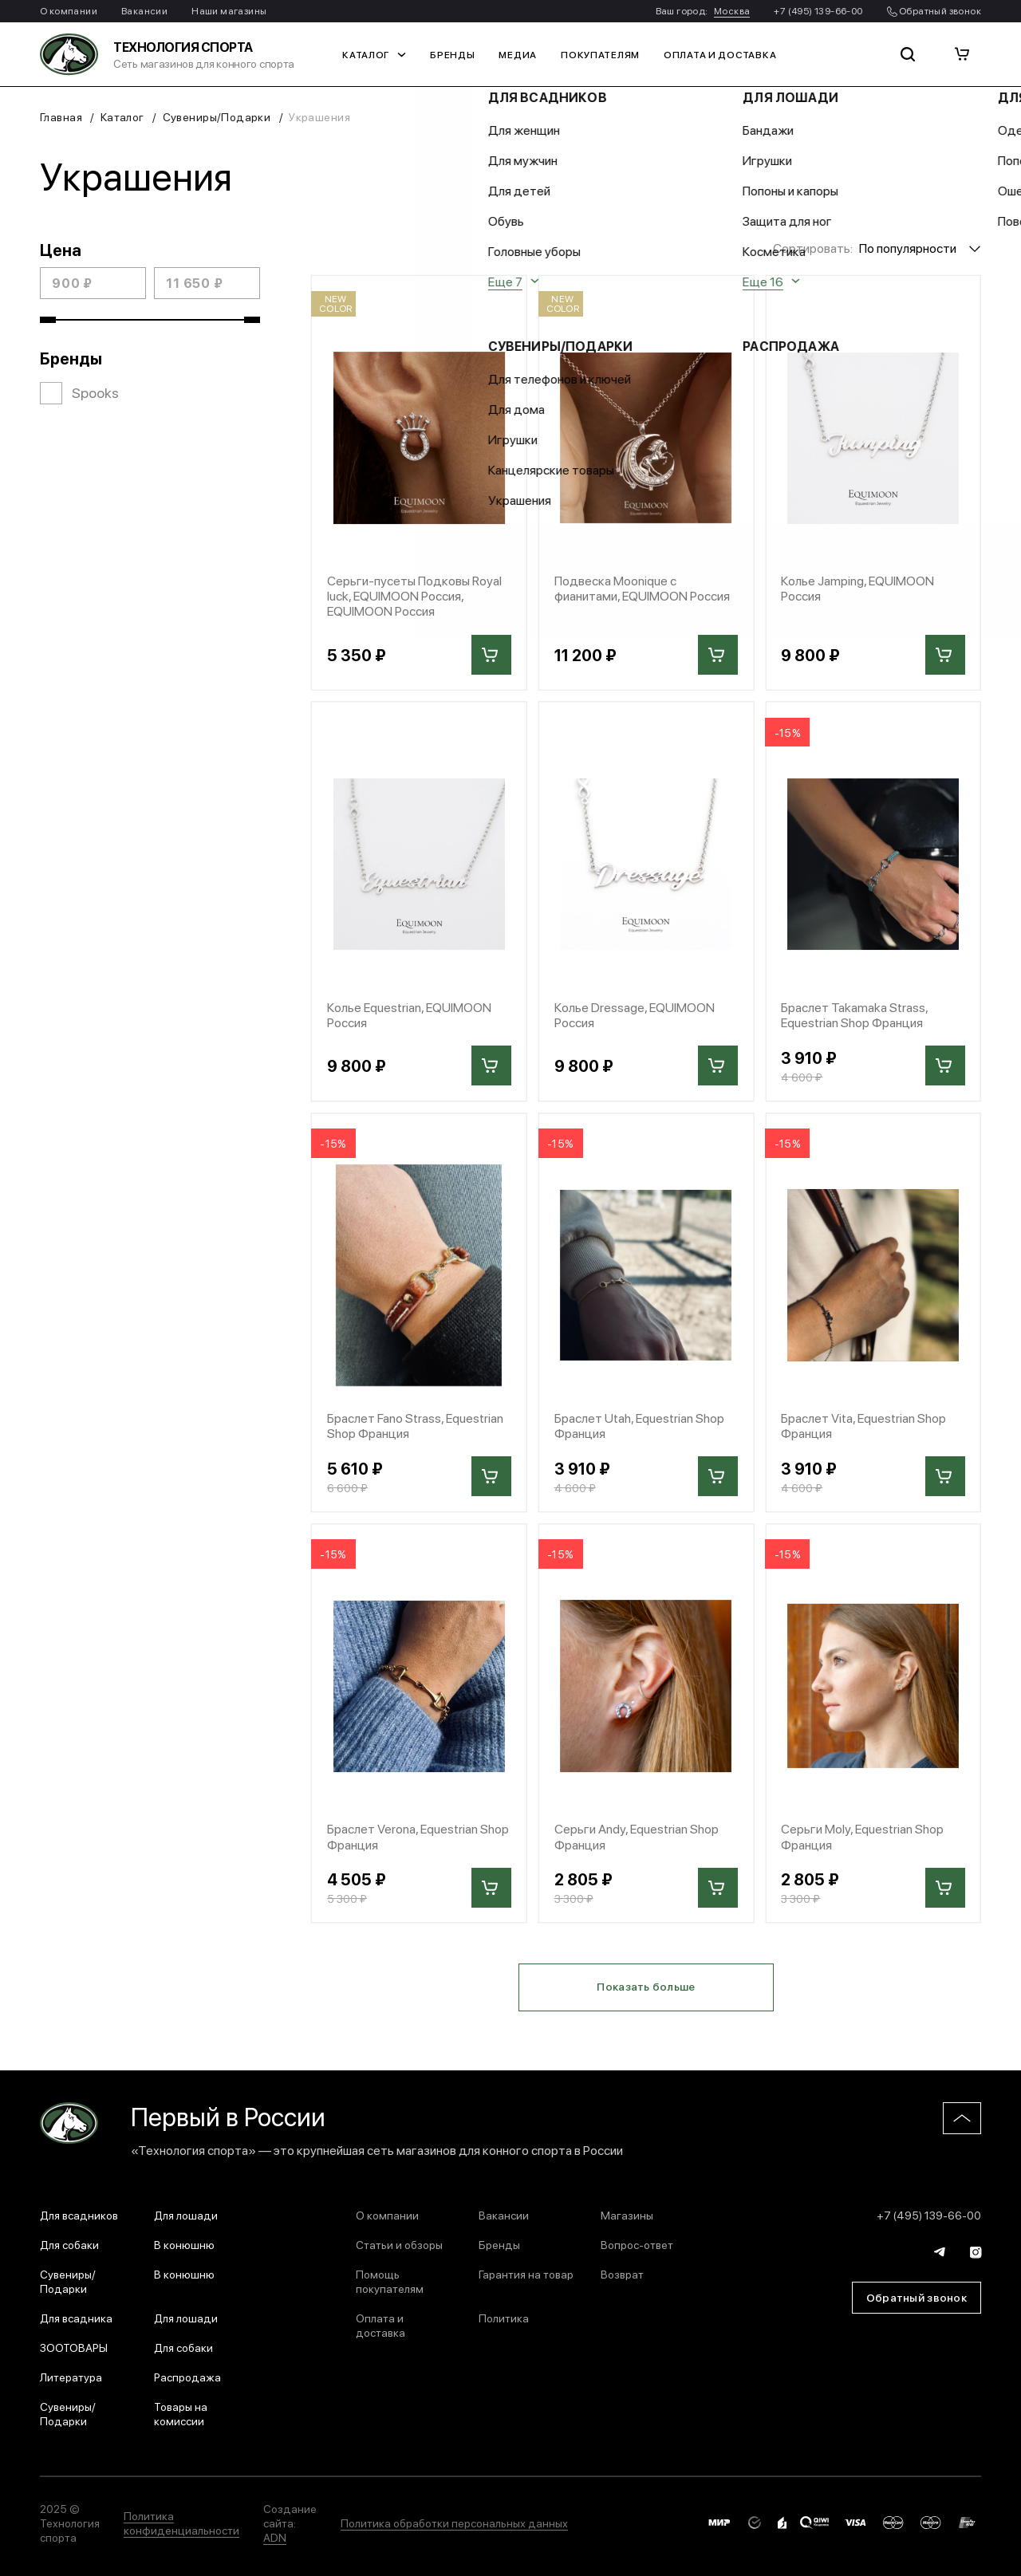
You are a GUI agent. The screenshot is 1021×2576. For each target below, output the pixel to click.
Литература (71, 2376)
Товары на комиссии (180, 2413)
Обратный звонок (934, 10)
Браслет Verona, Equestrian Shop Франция (418, 1836)
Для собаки (69, 2244)
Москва (732, 10)
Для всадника (76, 2317)
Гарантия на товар (526, 2274)
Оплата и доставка (720, 54)
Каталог (374, 54)
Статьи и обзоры (399, 2244)
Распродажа (187, 2376)
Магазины (627, 2215)
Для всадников (79, 2215)
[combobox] (920, 247)
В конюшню (184, 2244)
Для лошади (186, 2215)
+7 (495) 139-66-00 (818, 10)
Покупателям (600, 54)
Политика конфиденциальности (181, 2522)
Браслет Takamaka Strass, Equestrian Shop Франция (854, 1014)
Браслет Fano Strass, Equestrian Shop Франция (415, 1425)
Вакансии (144, 10)
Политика (504, 2317)
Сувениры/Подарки (217, 116)
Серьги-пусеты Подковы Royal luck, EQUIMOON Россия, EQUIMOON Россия (414, 596)
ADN (274, 2537)
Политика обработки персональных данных (454, 2522)
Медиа (518, 54)
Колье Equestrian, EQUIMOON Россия (409, 1014)
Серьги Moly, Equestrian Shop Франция (862, 1836)
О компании (68, 10)
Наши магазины (228, 10)
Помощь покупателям (390, 2281)
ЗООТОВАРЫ (74, 2347)
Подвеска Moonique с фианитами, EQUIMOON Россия (642, 588)
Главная (61, 116)
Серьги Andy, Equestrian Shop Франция (636, 1836)
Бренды (452, 54)
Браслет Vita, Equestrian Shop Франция (863, 1425)
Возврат (622, 2274)
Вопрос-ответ (637, 2244)
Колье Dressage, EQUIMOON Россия (634, 1014)
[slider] (48, 320)
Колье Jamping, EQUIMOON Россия (857, 588)
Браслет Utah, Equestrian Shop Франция (639, 1425)
